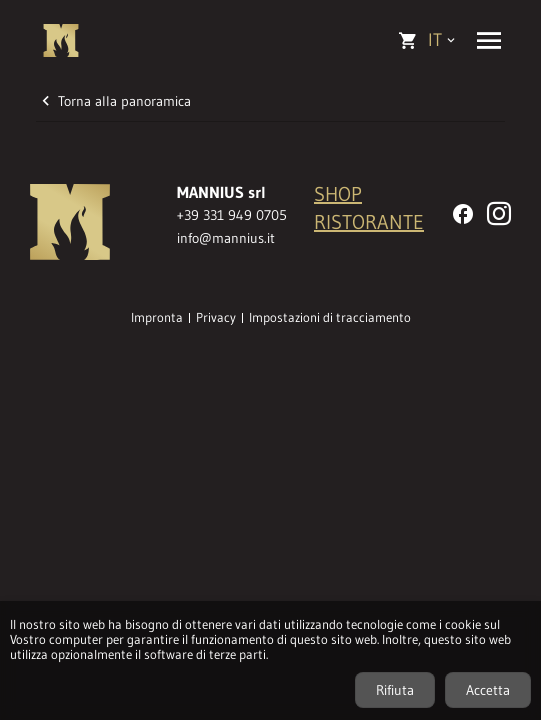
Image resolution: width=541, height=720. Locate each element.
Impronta (157, 318)
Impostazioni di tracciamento (330, 318)
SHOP (338, 194)
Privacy (216, 318)
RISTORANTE (369, 222)
